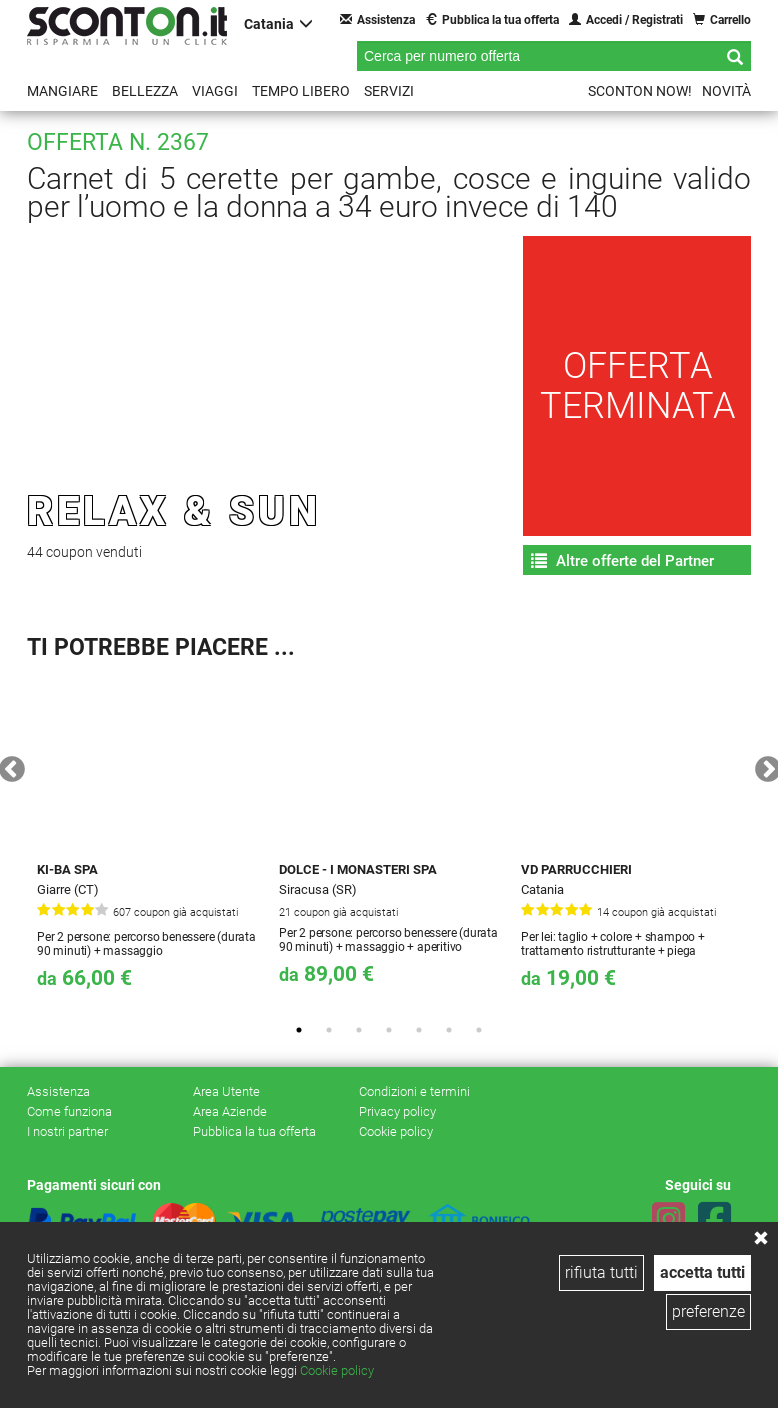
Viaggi (215, 91)
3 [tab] (359, 1030)
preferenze (708, 1311)
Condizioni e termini (414, 1091)
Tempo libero (301, 91)
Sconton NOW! (640, 91)
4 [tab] (389, 1030)
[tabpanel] (148, 841)
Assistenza (377, 19)
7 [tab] (479, 1030)
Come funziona (69, 1111)
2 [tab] (329, 1030)
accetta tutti (702, 1272)
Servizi (389, 91)
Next (763, 765)
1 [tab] (299, 1030)
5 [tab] (419, 1030)
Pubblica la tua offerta (492, 19)
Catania (278, 23)
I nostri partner (67, 1131)
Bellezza (145, 91)
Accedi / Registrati (626, 19)
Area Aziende (230, 1111)
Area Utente (226, 1091)
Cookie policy (337, 1370)
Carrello (722, 19)
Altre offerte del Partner (622, 561)
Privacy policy (397, 1111)
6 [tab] (449, 1030)
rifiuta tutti (601, 1272)
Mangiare (62, 91)
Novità (726, 91)
